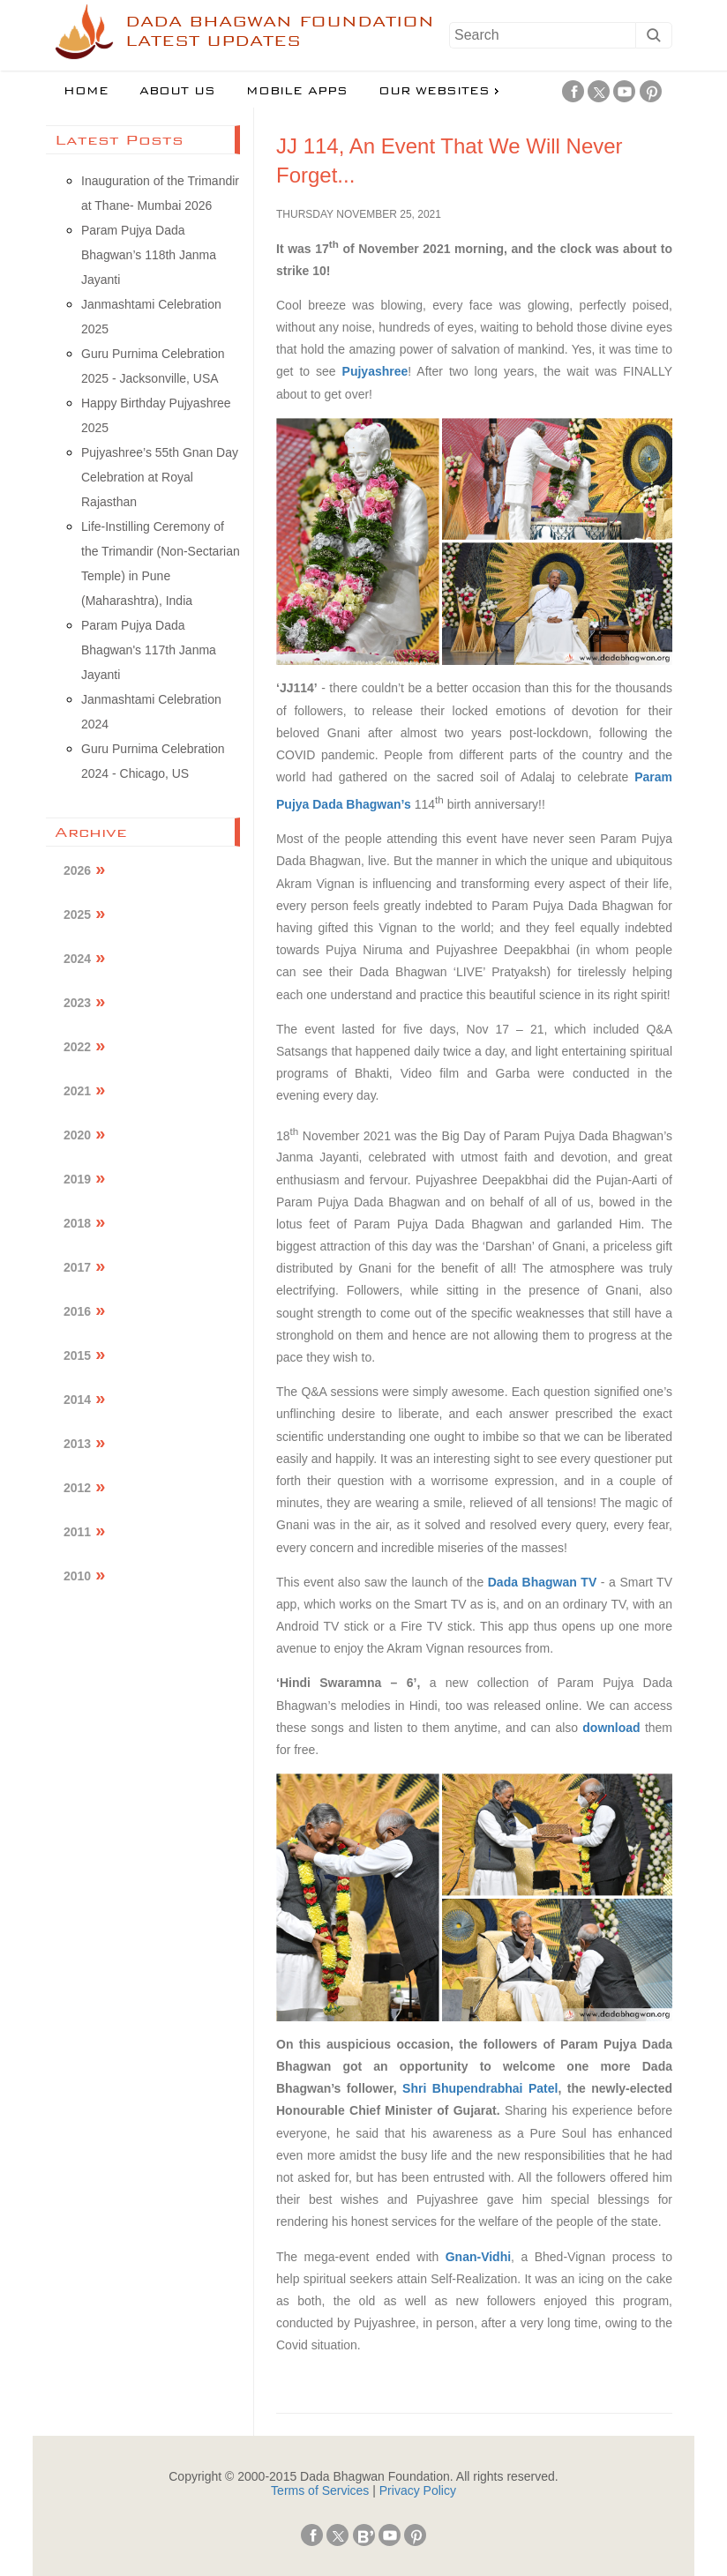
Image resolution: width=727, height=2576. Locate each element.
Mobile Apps (297, 91)
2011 (77, 1532)
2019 (77, 1179)
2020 (77, 1135)
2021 (77, 1091)
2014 (77, 1400)
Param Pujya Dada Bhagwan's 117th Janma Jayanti (148, 650)
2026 (77, 870)
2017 (77, 1267)
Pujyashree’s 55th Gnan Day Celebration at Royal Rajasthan (159, 477)
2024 (77, 959)
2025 (77, 914)
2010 (77, 1576)
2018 (77, 1223)
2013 (77, 1444)
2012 (77, 1488)
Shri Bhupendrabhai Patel (480, 2088)
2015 (77, 1355)
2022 (77, 1047)
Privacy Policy (417, 2490)
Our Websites (434, 91)
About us (177, 91)
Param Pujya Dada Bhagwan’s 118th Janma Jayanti (148, 255)
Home (86, 91)
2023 (77, 1003)
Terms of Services (320, 2490)
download (613, 1728)
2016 (77, 1311)
